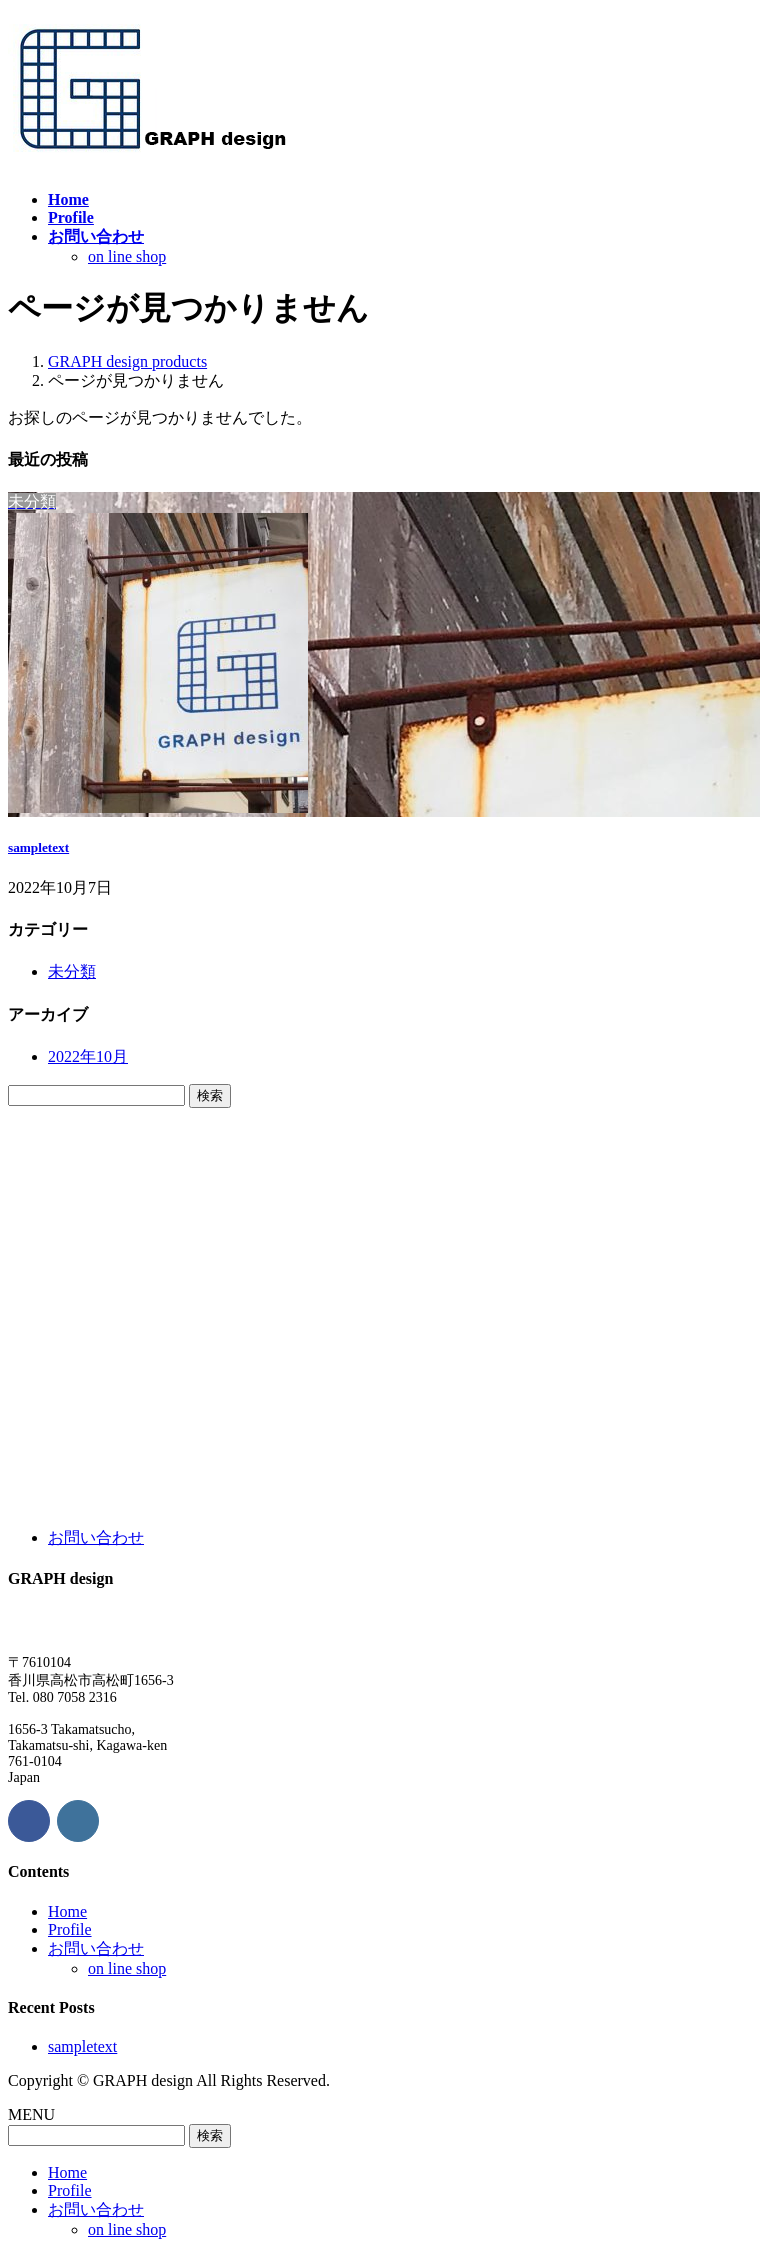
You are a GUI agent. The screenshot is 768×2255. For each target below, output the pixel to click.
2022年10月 (88, 1056)
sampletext (38, 847)
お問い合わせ (96, 1537)
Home (67, 1911)
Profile (70, 1929)
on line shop (127, 256)
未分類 (72, 971)
